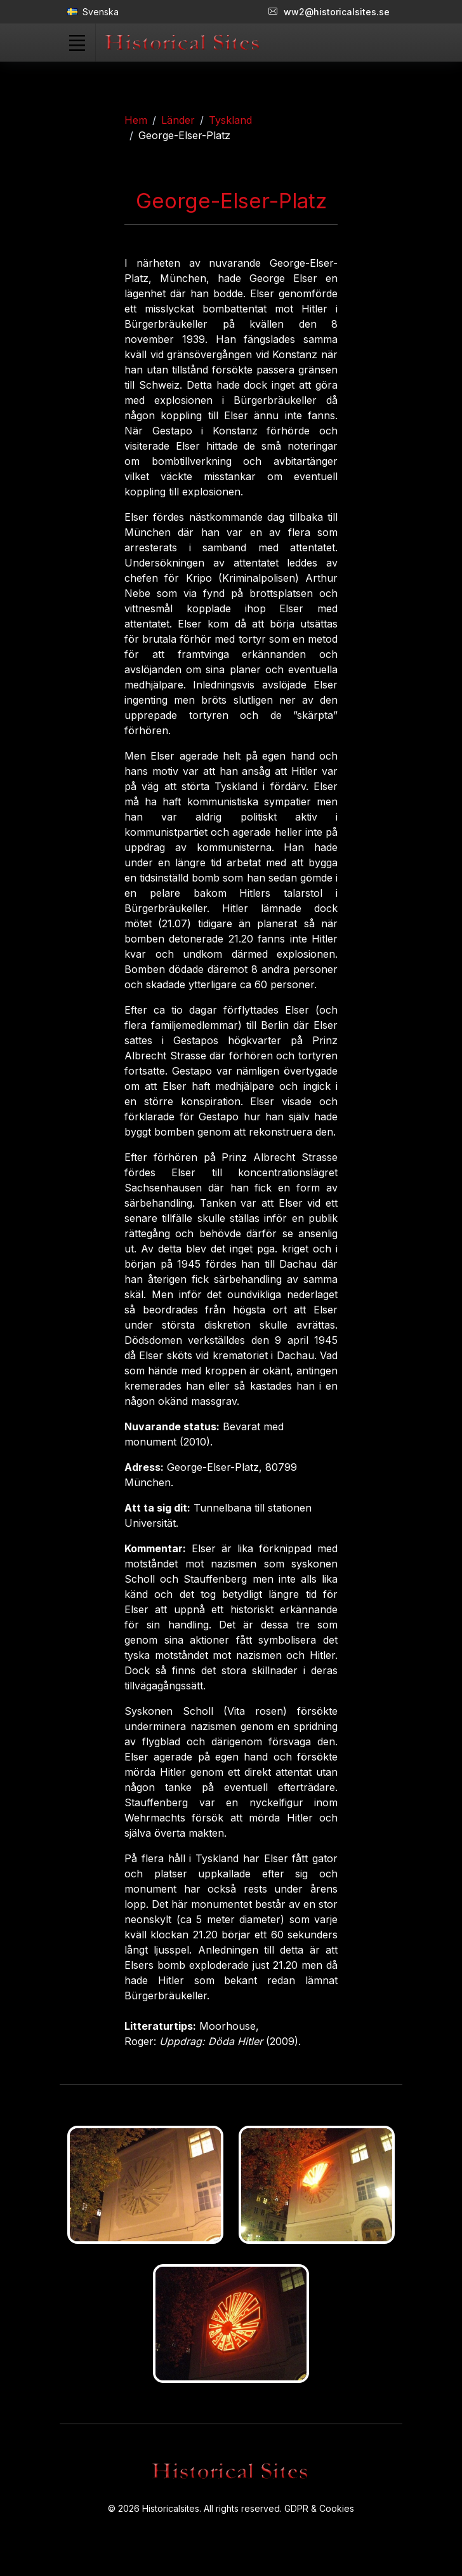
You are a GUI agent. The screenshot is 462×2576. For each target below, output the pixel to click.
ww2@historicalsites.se (329, 11)
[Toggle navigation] (77, 42)
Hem (135, 120)
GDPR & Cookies (319, 2508)
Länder (178, 120)
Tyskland (230, 120)
